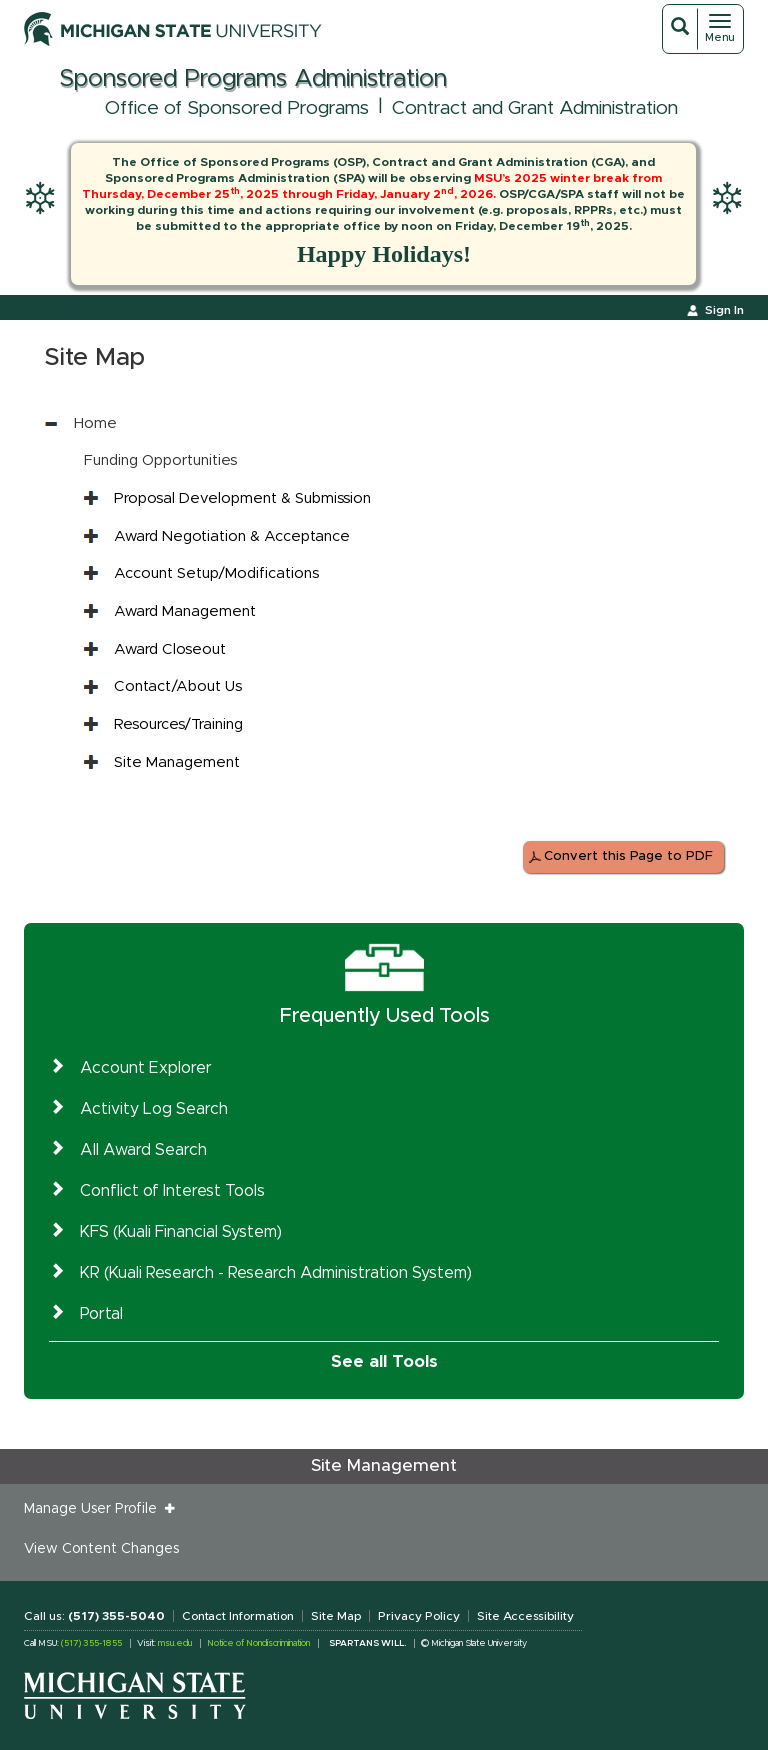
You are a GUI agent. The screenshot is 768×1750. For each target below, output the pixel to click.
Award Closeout (170, 649)
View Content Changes (101, 1549)
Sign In (724, 310)
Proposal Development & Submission (242, 498)
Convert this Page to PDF (628, 856)
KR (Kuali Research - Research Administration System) (276, 1273)
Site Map (336, 1616)
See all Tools (384, 1361)
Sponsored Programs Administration (253, 79)
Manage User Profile (94, 1509)
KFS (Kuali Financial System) (181, 1232)
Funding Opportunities (160, 460)
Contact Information (238, 1616)
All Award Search (143, 1150)
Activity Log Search (154, 1109)
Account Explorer (146, 1068)
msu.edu (175, 1643)
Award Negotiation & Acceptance (232, 536)
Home (95, 423)
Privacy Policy (419, 1616)
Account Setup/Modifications (216, 573)
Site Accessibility (525, 1616)
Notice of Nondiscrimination (258, 1643)
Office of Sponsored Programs (237, 108)
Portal (101, 1314)
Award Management (185, 611)
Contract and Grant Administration (535, 108)
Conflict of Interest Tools (172, 1191)
